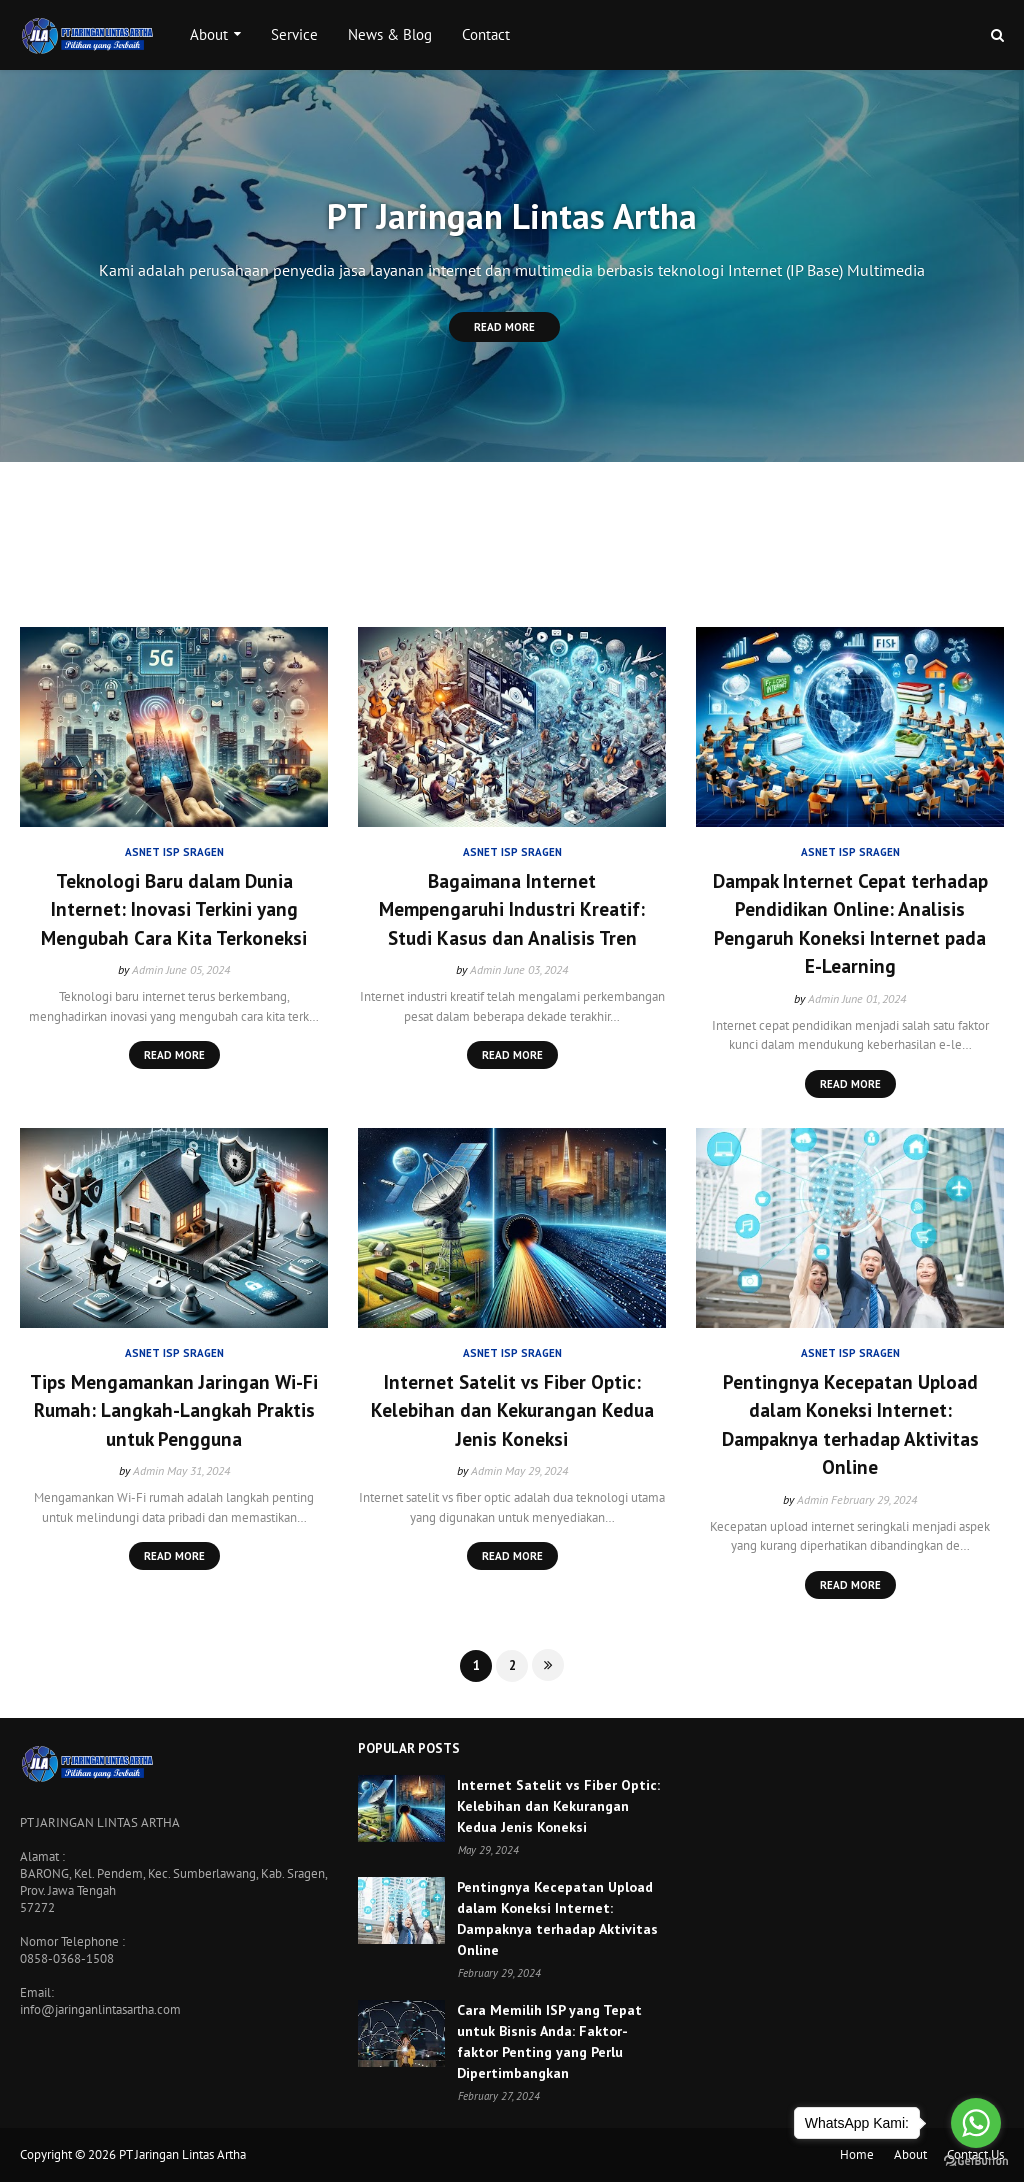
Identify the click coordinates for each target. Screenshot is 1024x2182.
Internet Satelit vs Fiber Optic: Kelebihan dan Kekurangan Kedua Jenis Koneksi (512, 1410)
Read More (504, 327)
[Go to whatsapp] (976, 2123)
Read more (174, 1055)
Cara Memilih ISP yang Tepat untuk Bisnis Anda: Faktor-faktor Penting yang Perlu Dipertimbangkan (549, 2041)
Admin (147, 969)
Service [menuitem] (294, 34)
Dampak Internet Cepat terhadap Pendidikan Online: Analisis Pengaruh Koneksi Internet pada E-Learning (850, 924)
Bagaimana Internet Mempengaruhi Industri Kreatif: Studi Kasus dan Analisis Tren (512, 909)
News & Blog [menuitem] (390, 34)
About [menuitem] (209, 34)
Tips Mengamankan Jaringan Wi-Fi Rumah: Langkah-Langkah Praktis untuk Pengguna (174, 1410)
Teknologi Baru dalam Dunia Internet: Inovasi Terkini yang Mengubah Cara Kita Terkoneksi (174, 909)
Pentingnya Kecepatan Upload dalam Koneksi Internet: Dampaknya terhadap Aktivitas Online (850, 1425)
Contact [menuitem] (486, 34)
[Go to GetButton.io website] (976, 2161)
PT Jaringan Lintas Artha (182, 2154)
